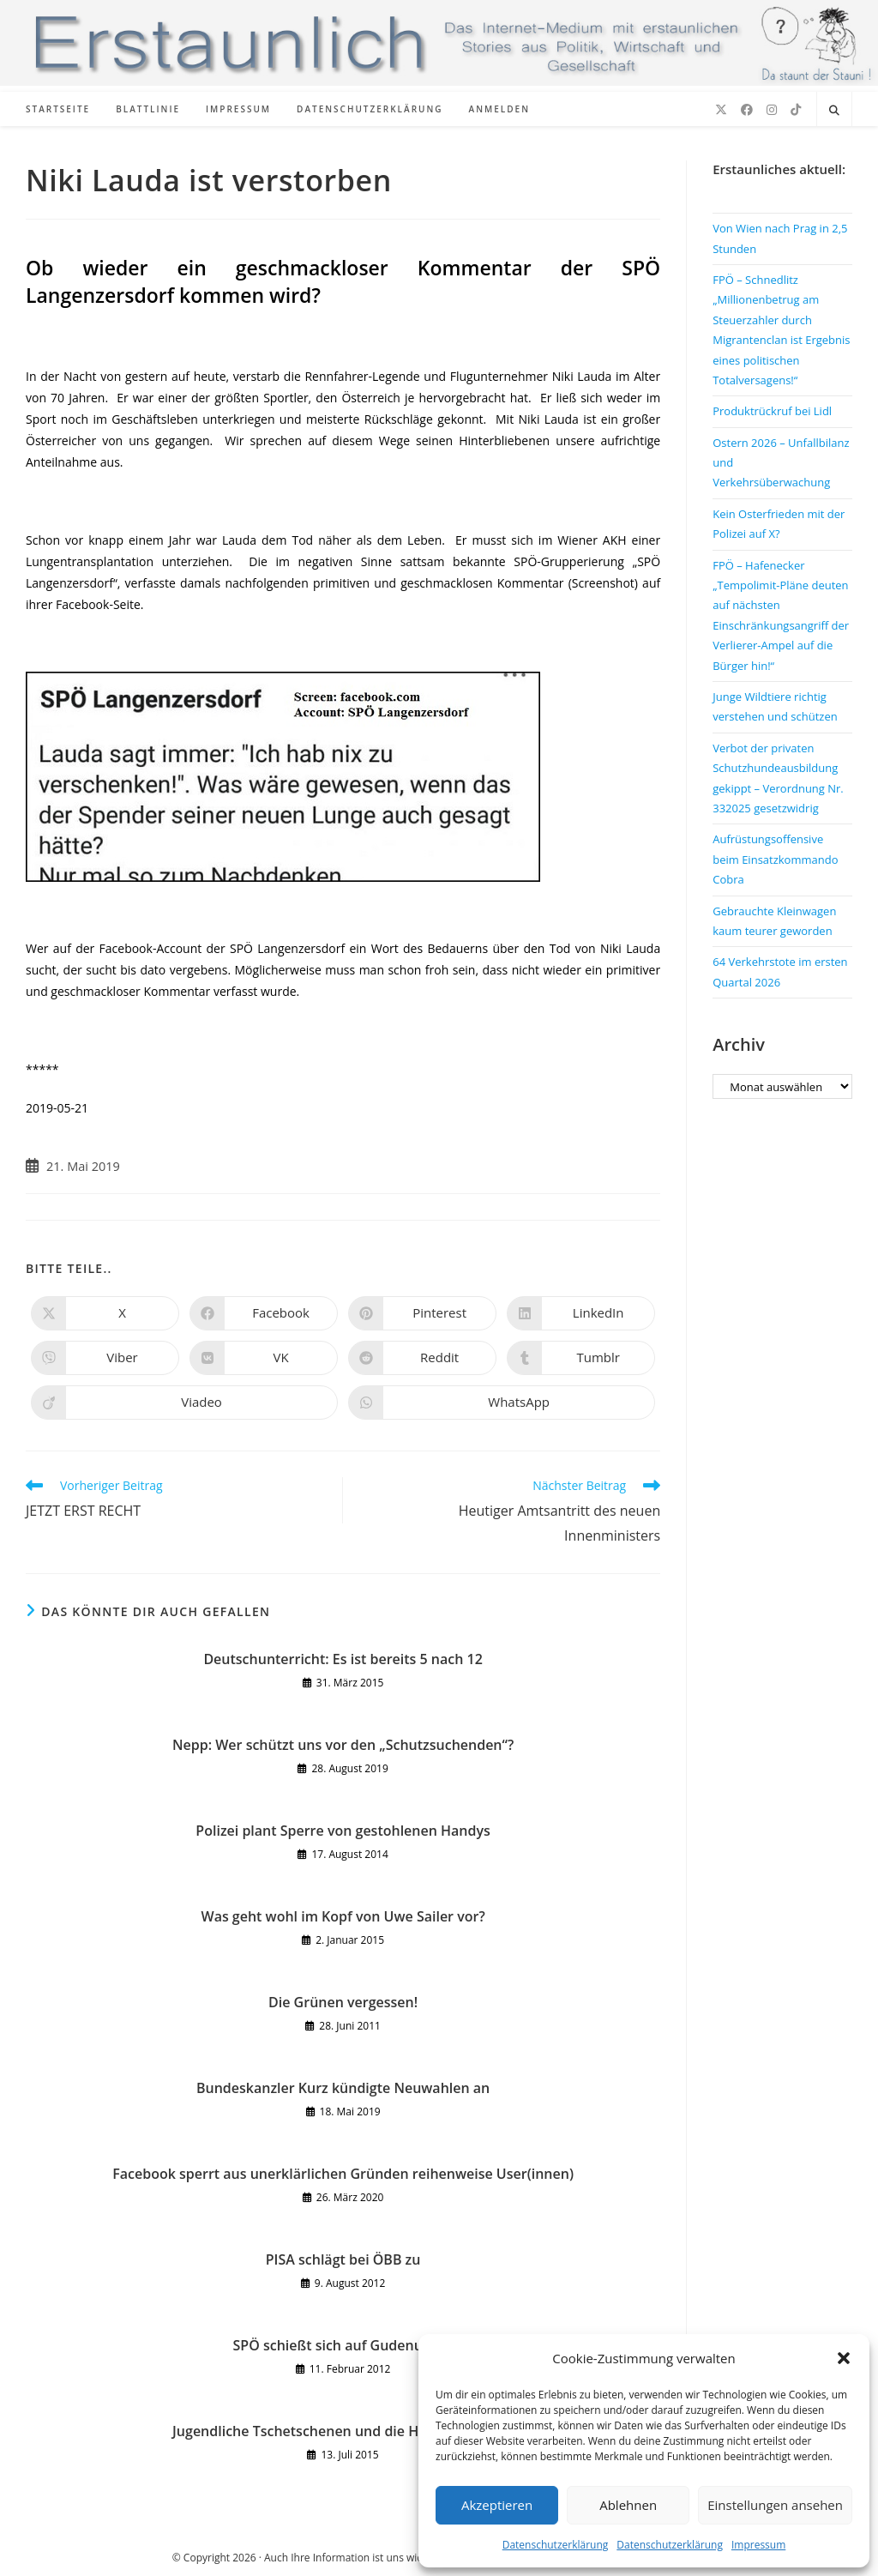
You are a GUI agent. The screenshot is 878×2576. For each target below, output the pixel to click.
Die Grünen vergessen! (343, 2002)
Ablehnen (628, 2504)
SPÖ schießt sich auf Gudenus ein (343, 2345)
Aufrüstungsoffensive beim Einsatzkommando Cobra (775, 859)
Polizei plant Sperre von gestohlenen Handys (342, 1830)
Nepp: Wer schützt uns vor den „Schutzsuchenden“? (343, 1744)
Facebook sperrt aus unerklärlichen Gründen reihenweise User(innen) (343, 2173)
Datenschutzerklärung (555, 2544)
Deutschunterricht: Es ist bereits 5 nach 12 (342, 1659)
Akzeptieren (496, 2504)
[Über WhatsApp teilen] (501, 1402)
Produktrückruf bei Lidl (772, 411)
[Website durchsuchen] (834, 110)
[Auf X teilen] (105, 1313)
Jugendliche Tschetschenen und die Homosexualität (343, 2431)
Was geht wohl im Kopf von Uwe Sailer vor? (343, 1916)
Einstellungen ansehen (775, 2504)
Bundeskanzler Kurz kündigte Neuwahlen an (343, 2087)
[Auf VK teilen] (263, 1358)
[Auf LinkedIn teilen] (581, 1313)
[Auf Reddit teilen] (422, 1358)
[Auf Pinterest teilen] (422, 1313)
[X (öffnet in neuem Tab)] (721, 110)
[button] (843, 2358)
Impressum (758, 2544)
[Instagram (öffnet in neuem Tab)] (772, 110)
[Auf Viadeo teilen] (184, 1402)
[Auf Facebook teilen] (263, 1313)
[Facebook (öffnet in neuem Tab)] (747, 110)
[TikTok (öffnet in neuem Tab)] (796, 110)
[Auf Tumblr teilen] (581, 1358)
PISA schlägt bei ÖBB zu (343, 2259)
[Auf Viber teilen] (105, 1358)
